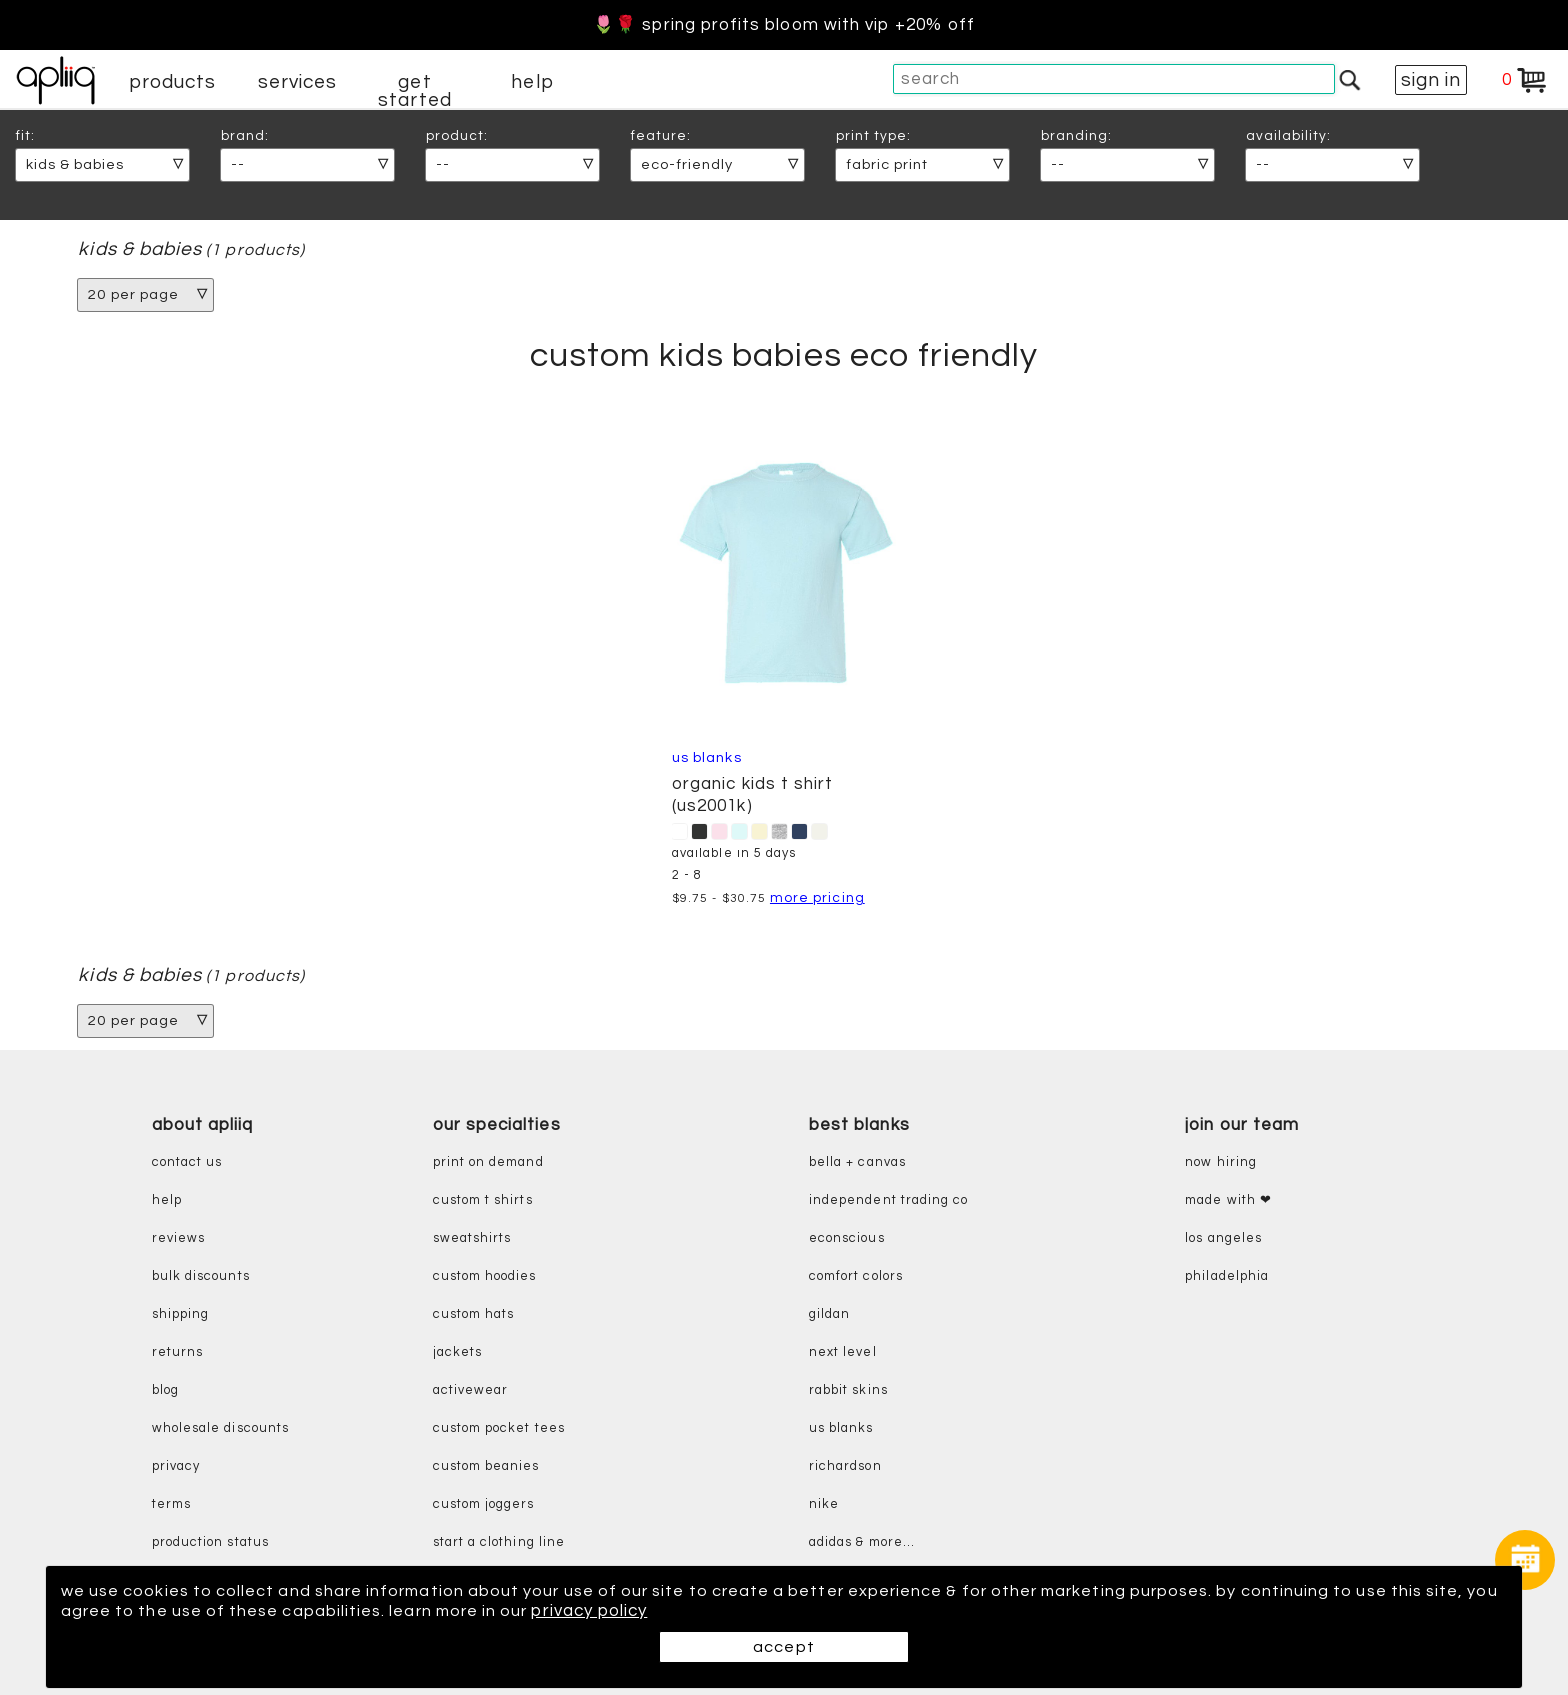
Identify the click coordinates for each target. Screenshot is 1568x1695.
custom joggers (484, 1504)
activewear (471, 1390)
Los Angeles (1223, 1238)
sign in (1431, 80)
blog (165, 1390)
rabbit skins (848, 1390)
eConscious (847, 1238)
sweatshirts (472, 1238)
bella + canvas (857, 1162)
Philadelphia (1227, 1276)
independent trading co (888, 1200)
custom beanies (486, 1466)
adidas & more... (862, 1542)
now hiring (1221, 1162)
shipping (181, 1314)
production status (210, 1542)
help (532, 82)
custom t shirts (483, 1200)
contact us (187, 1162)
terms (171, 1504)
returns (177, 1352)
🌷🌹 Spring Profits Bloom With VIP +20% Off (784, 25)
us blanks (841, 1428)
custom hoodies (485, 1276)
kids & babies (140, 249)
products (173, 82)
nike (824, 1504)
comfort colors (856, 1276)
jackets (457, 1352)
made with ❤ (1228, 1200)
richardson (845, 1466)
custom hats (474, 1314)
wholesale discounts (220, 1428)
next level (843, 1352)
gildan (829, 1314)
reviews (178, 1238)
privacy (176, 1466)
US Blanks (707, 757)
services (298, 82)
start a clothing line (499, 1542)
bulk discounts (201, 1276)
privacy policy (689, 1611)
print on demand (488, 1162)
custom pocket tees (499, 1428)
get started (414, 91)
